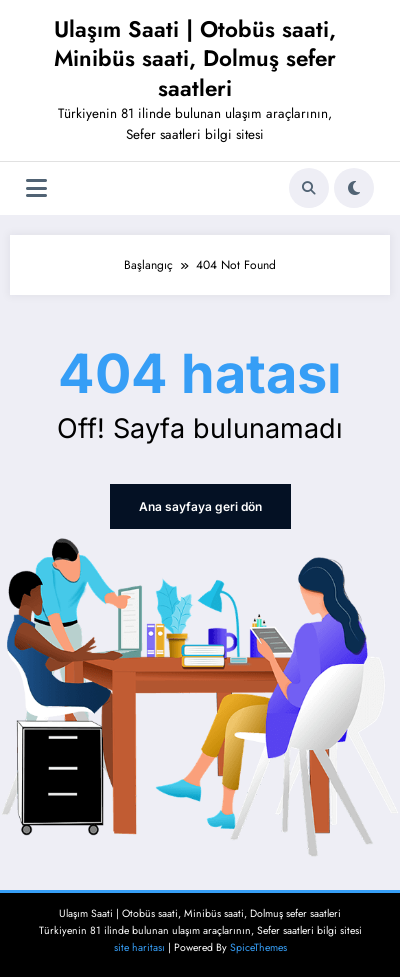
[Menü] (36, 188)
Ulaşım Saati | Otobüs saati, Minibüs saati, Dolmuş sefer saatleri (195, 58)
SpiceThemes (258, 947)
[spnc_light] (354, 188)
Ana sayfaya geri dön (200, 506)
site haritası (139, 947)
